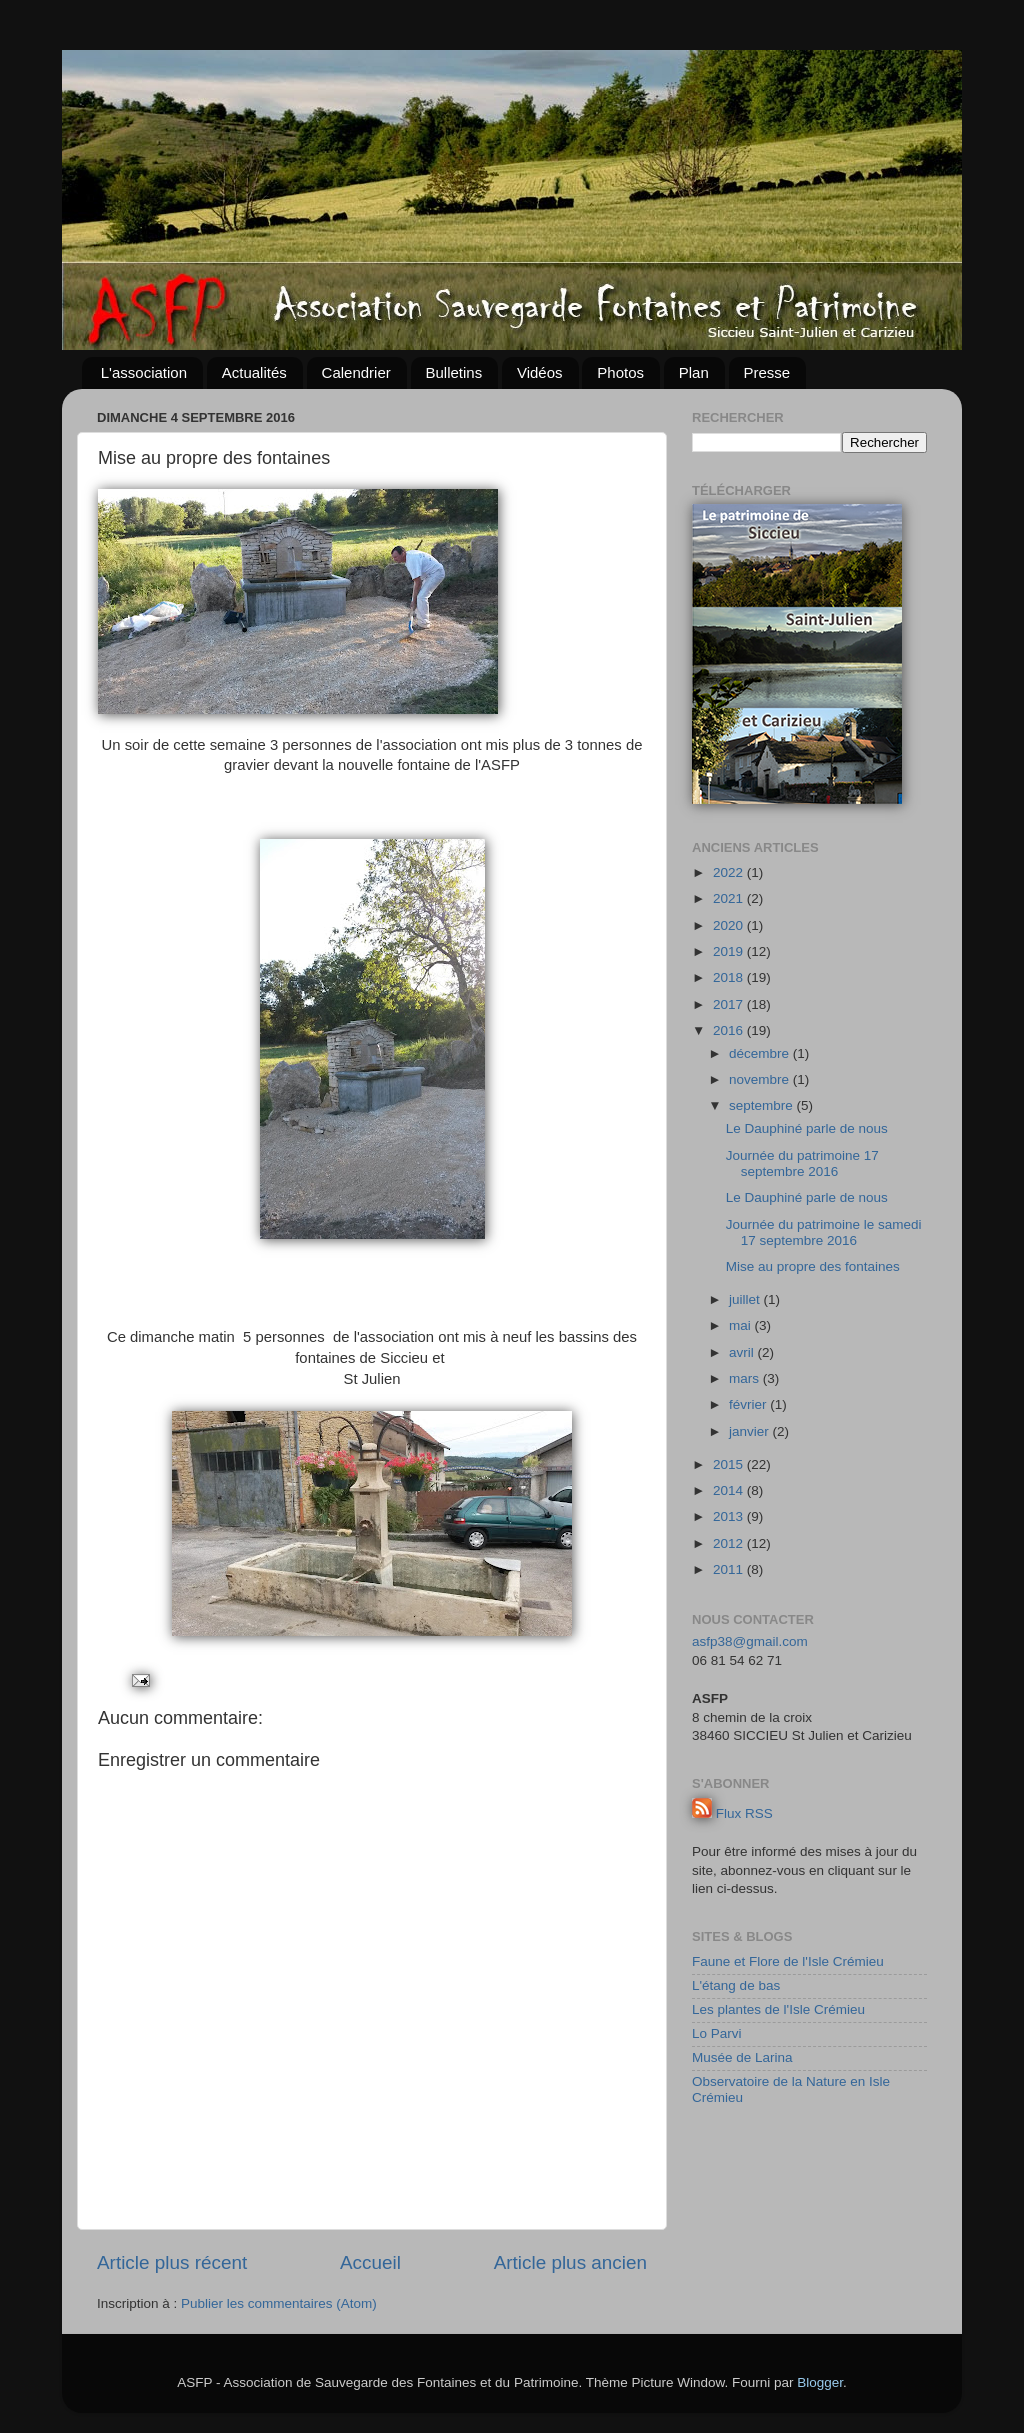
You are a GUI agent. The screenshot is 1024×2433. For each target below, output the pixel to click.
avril (743, 1352)
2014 (730, 1490)
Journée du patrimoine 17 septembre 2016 (802, 1163)
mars (746, 1378)
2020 (730, 925)
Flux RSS (744, 1813)
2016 (730, 1030)
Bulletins (454, 372)
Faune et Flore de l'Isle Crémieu (788, 1961)
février (749, 1404)
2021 (730, 898)
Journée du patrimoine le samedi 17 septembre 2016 (824, 1232)
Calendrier (356, 372)
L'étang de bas (736, 1985)
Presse (767, 372)
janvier (751, 1431)
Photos (620, 372)
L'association (144, 372)
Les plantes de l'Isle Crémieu (778, 2009)
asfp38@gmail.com (750, 1641)
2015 (730, 1464)
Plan (694, 372)
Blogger (820, 2382)
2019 (730, 951)
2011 (730, 1569)
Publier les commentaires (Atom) (279, 2303)
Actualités (254, 372)
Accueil (370, 2262)
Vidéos (540, 372)
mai (742, 1325)
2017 (730, 1004)
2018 (730, 977)
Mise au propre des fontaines (813, 1266)
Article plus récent (172, 2262)
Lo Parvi (717, 2033)
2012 (730, 1543)
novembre (761, 1079)
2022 (730, 872)
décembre (761, 1053)
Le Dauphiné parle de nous (807, 1128)
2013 (730, 1516)
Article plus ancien (570, 2262)
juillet (746, 1299)
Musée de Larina (742, 2057)
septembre (763, 1105)
